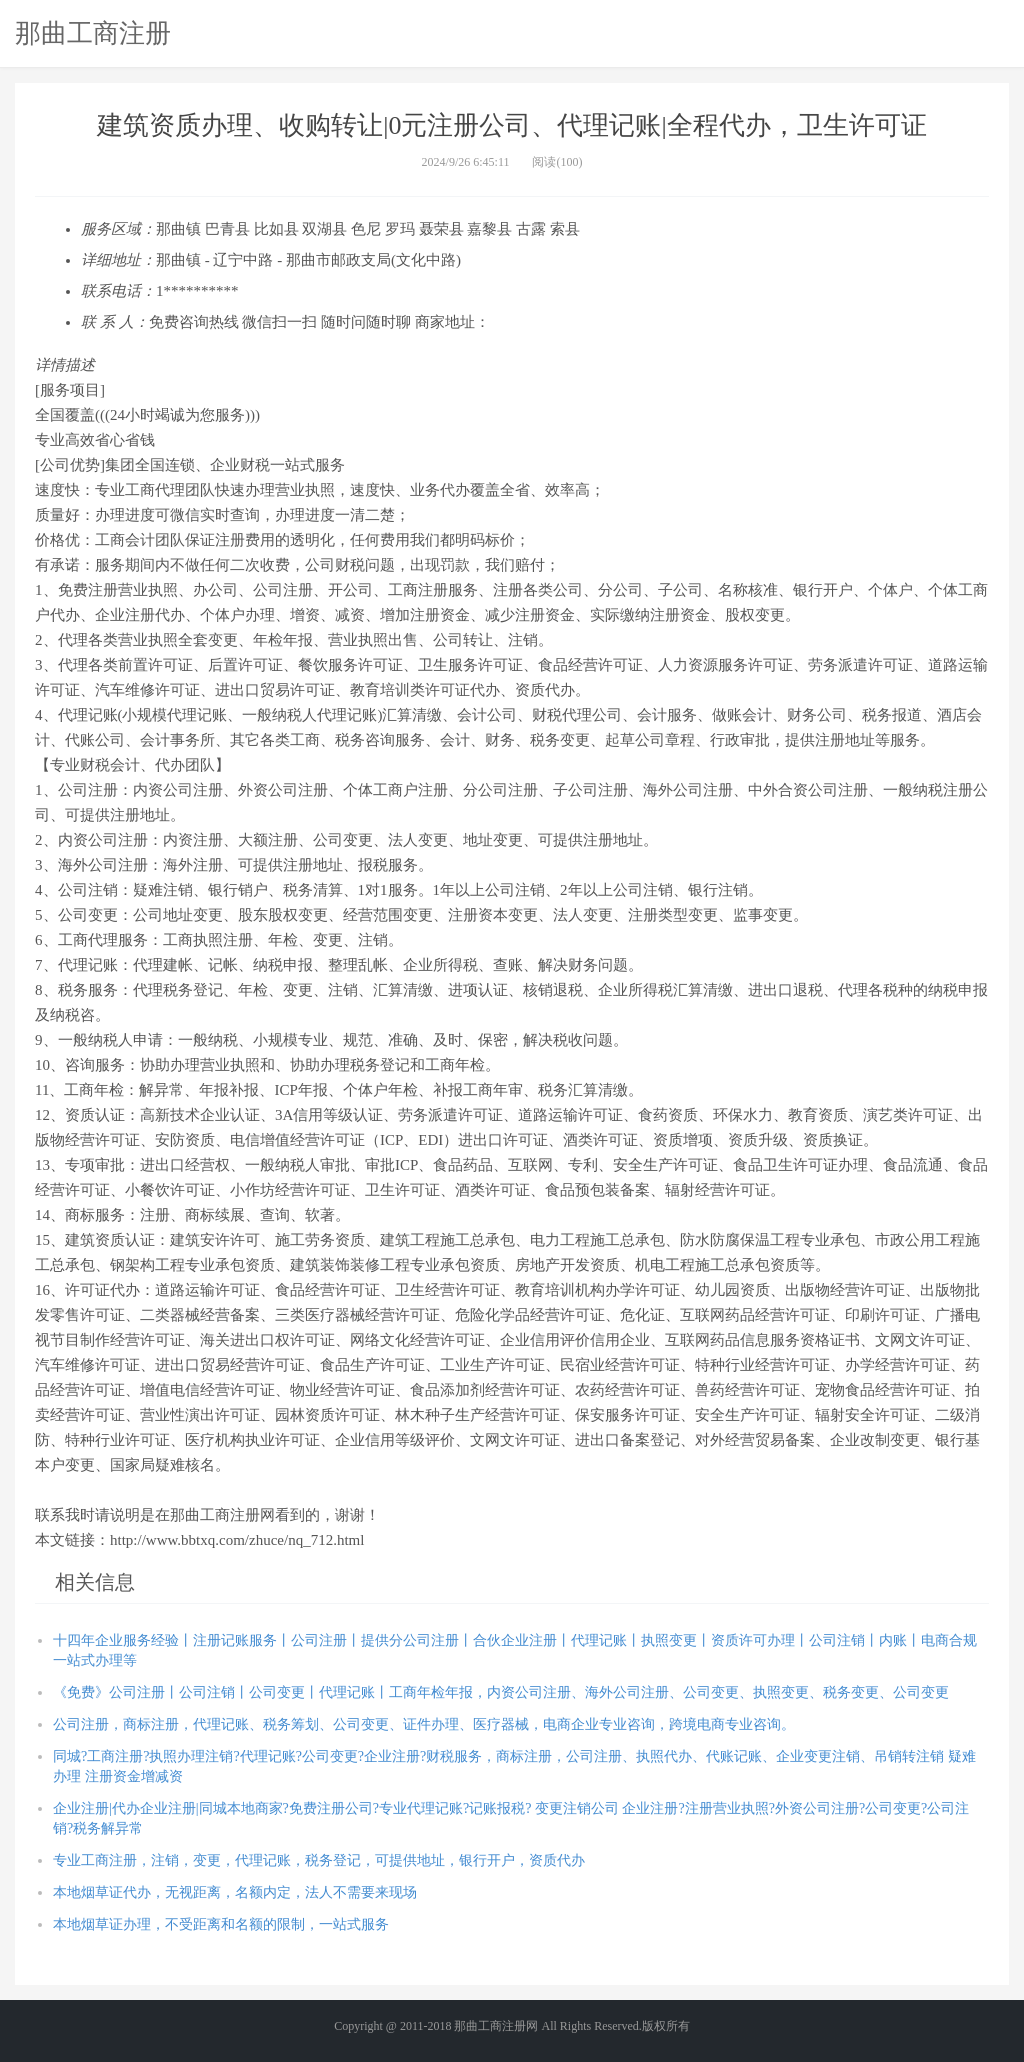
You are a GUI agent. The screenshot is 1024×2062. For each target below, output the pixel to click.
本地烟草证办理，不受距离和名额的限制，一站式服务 (221, 1924)
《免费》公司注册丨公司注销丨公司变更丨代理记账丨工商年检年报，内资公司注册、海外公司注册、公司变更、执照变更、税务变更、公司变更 (501, 1692)
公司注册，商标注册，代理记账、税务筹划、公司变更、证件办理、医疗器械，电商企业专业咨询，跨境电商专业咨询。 (424, 1724)
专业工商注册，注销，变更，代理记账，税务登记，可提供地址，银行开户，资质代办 (319, 1860)
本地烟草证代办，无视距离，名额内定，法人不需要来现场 (235, 1892)
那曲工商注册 (93, 33)
